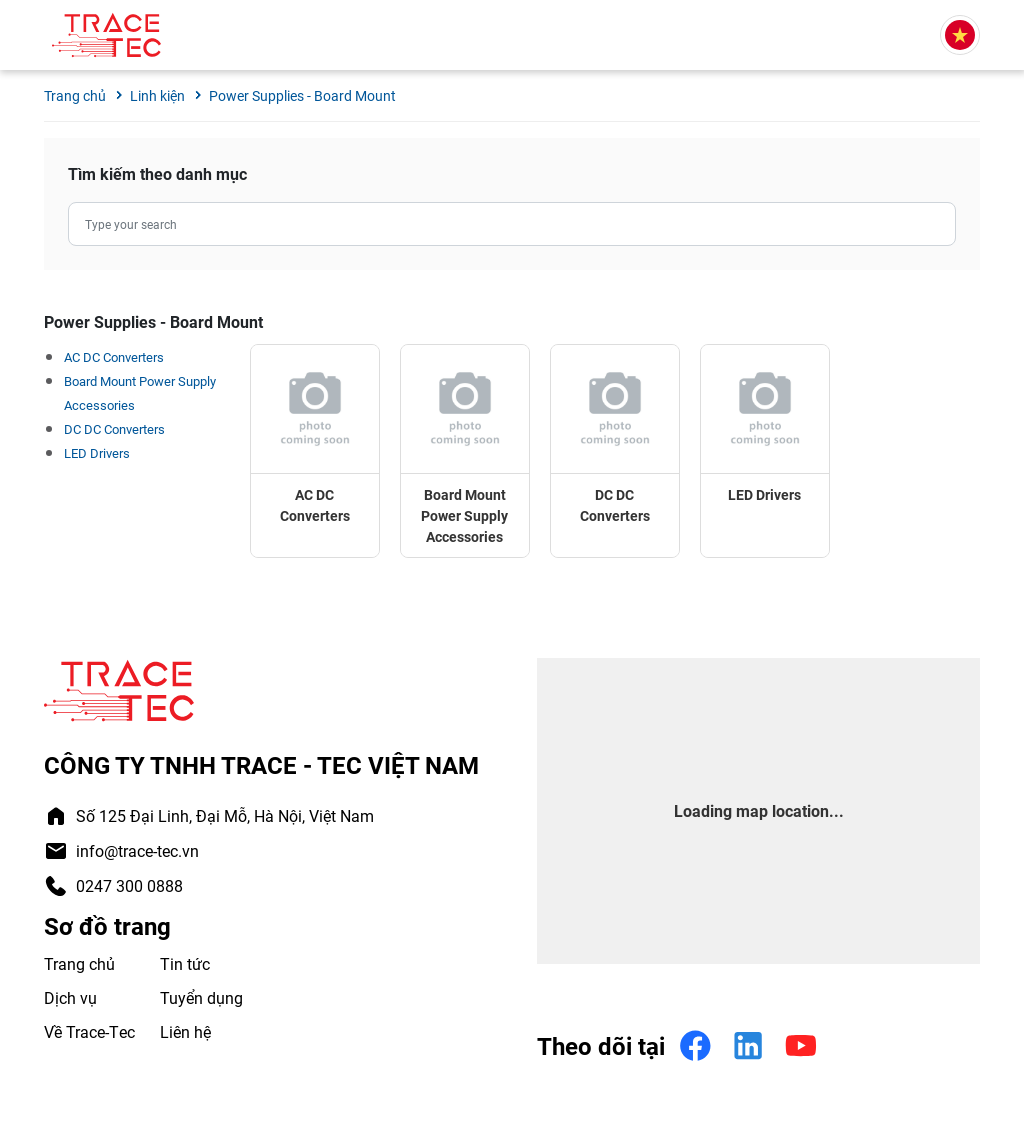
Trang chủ (79, 963)
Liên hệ (185, 1031)
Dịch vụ (70, 997)
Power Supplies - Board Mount (302, 95)
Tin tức (185, 963)
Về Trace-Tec (89, 1031)
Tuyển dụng (201, 997)
